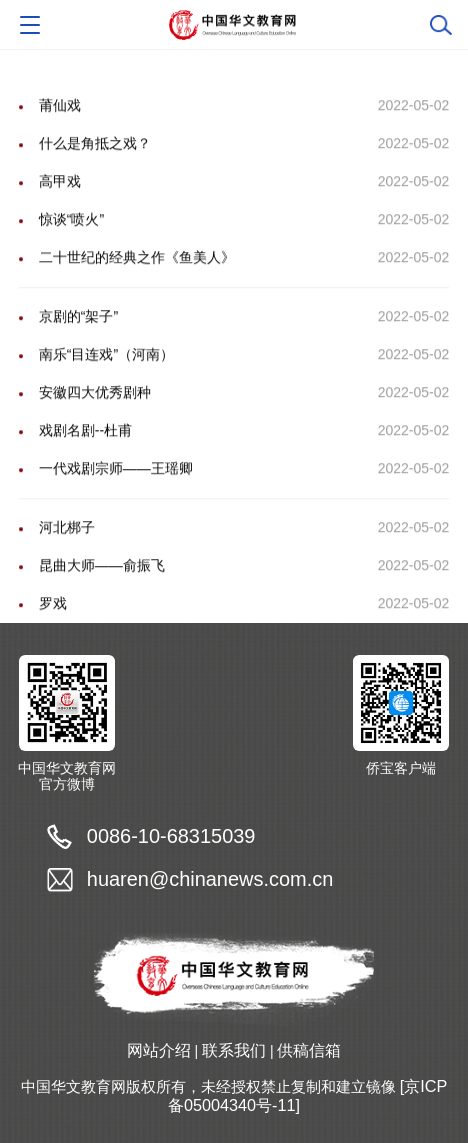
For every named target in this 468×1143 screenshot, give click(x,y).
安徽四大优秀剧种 (95, 414)
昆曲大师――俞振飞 (102, 587)
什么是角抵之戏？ (95, 165)
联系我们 (234, 1050)
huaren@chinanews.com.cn (210, 879)
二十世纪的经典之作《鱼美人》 (137, 279)
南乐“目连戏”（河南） (106, 376)
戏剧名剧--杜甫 (85, 452)
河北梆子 (67, 549)
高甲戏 (60, 203)
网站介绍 (159, 1050)
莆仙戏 (60, 127)
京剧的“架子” (78, 338)
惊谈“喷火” (71, 241)
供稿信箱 (309, 1050)
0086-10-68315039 (171, 836)
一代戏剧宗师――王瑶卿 (116, 490)
